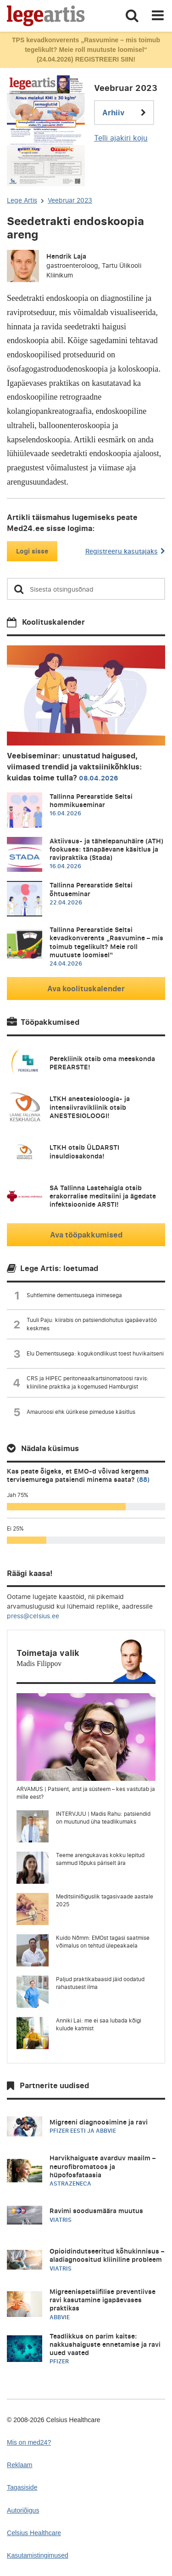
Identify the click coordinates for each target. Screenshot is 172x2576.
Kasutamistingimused (37, 2555)
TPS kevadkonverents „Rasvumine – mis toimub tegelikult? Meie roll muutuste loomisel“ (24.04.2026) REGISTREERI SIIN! (86, 49)
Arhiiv (124, 112)
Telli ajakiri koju (121, 138)
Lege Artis (22, 200)
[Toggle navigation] (157, 16)
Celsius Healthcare (34, 2532)
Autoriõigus (23, 2510)
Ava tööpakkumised (86, 1235)
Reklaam (20, 2465)
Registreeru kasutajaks (125, 551)
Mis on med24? (29, 2442)
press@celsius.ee (33, 1615)
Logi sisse (32, 551)
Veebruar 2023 (70, 200)
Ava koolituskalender (86, 988)
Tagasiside (22, 2487)
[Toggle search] (132, 16)
